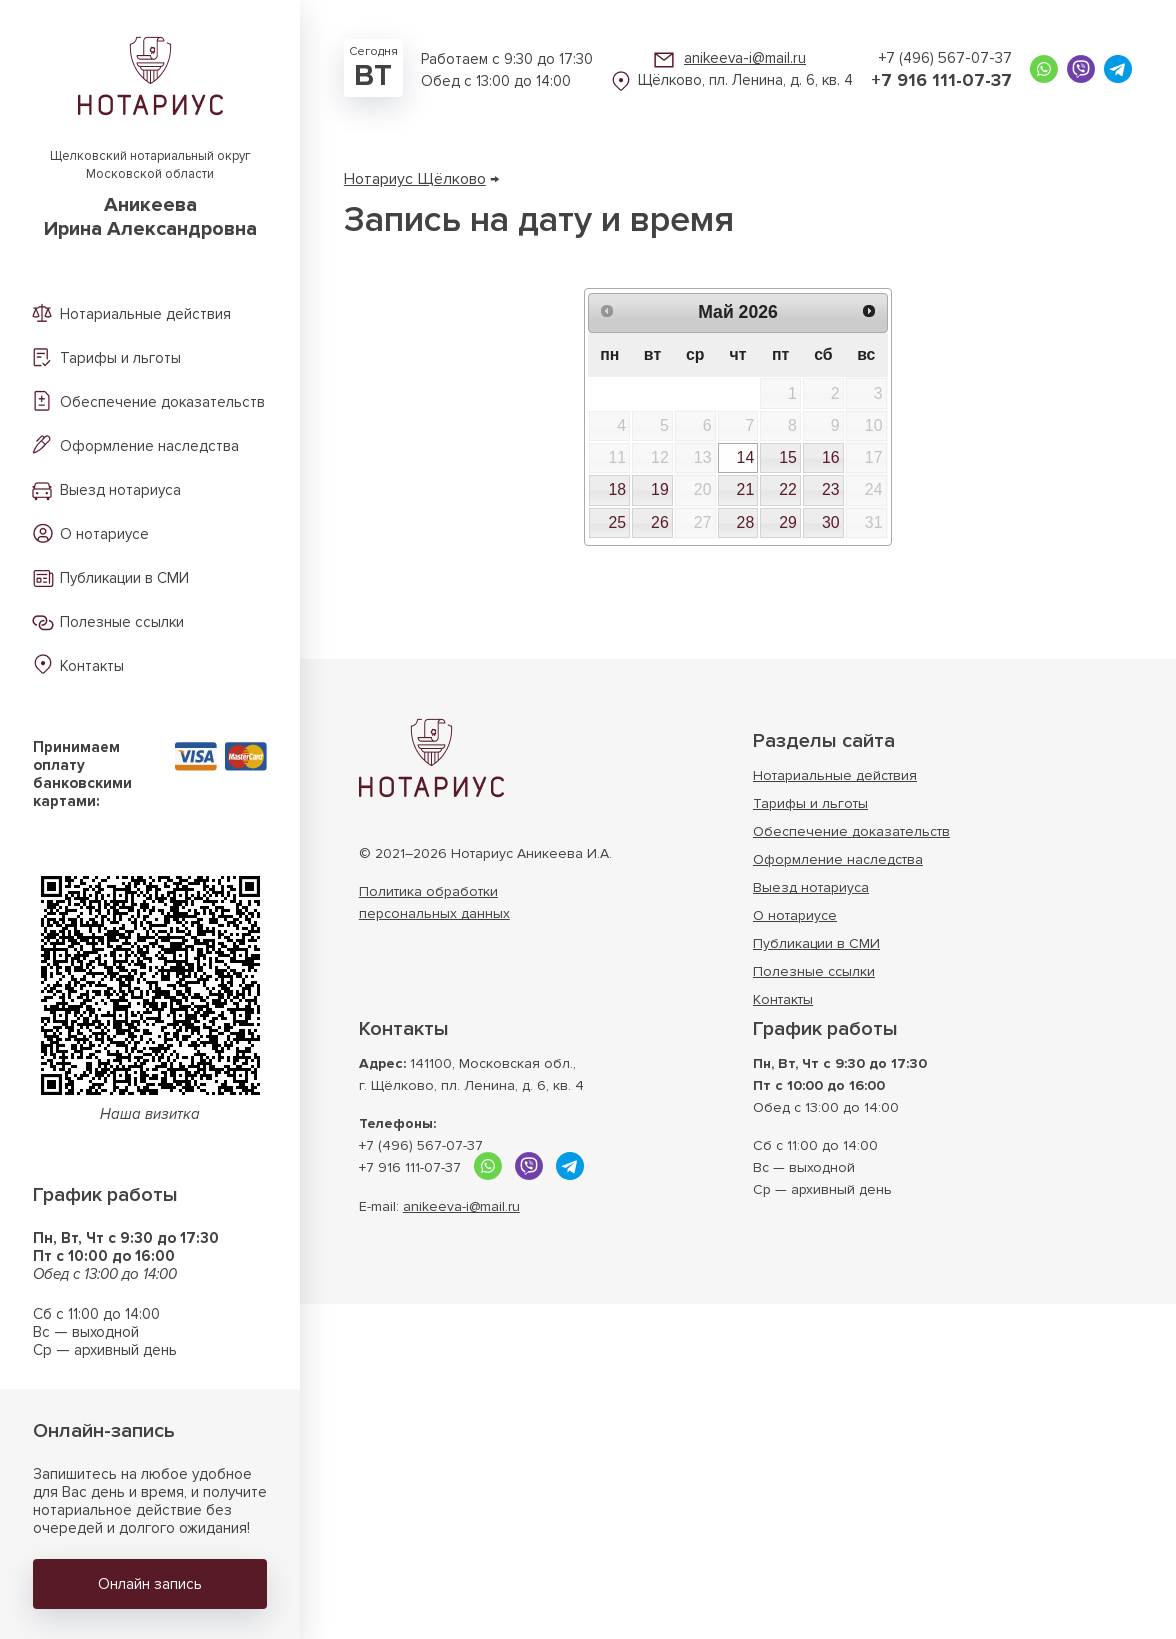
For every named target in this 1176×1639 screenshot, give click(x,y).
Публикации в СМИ (124, 578)
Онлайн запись (150, 1584)
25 (617, 522)
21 (746, 489)
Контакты (92, 666)
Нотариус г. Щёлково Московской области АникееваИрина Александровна (431, 758)
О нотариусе (104, 534)
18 (617, 489)
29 (788, 522)
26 (660, 522)
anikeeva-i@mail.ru (745, 58)
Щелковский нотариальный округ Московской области (150, 194)
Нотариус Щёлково (415, 179)
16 (831, 457)
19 (660, 489)
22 (788, 489)
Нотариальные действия (145, 314)
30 (831, 522)
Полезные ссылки (122, 622)
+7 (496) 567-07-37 (945, 58)
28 (746, 522)
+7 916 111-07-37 (941, 80)
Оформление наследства (149, 446)
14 (746, 457)
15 (788, 457)
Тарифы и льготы (120, 358)
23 (831, 489)
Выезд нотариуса (120, 490)
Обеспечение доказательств (162, 402)
